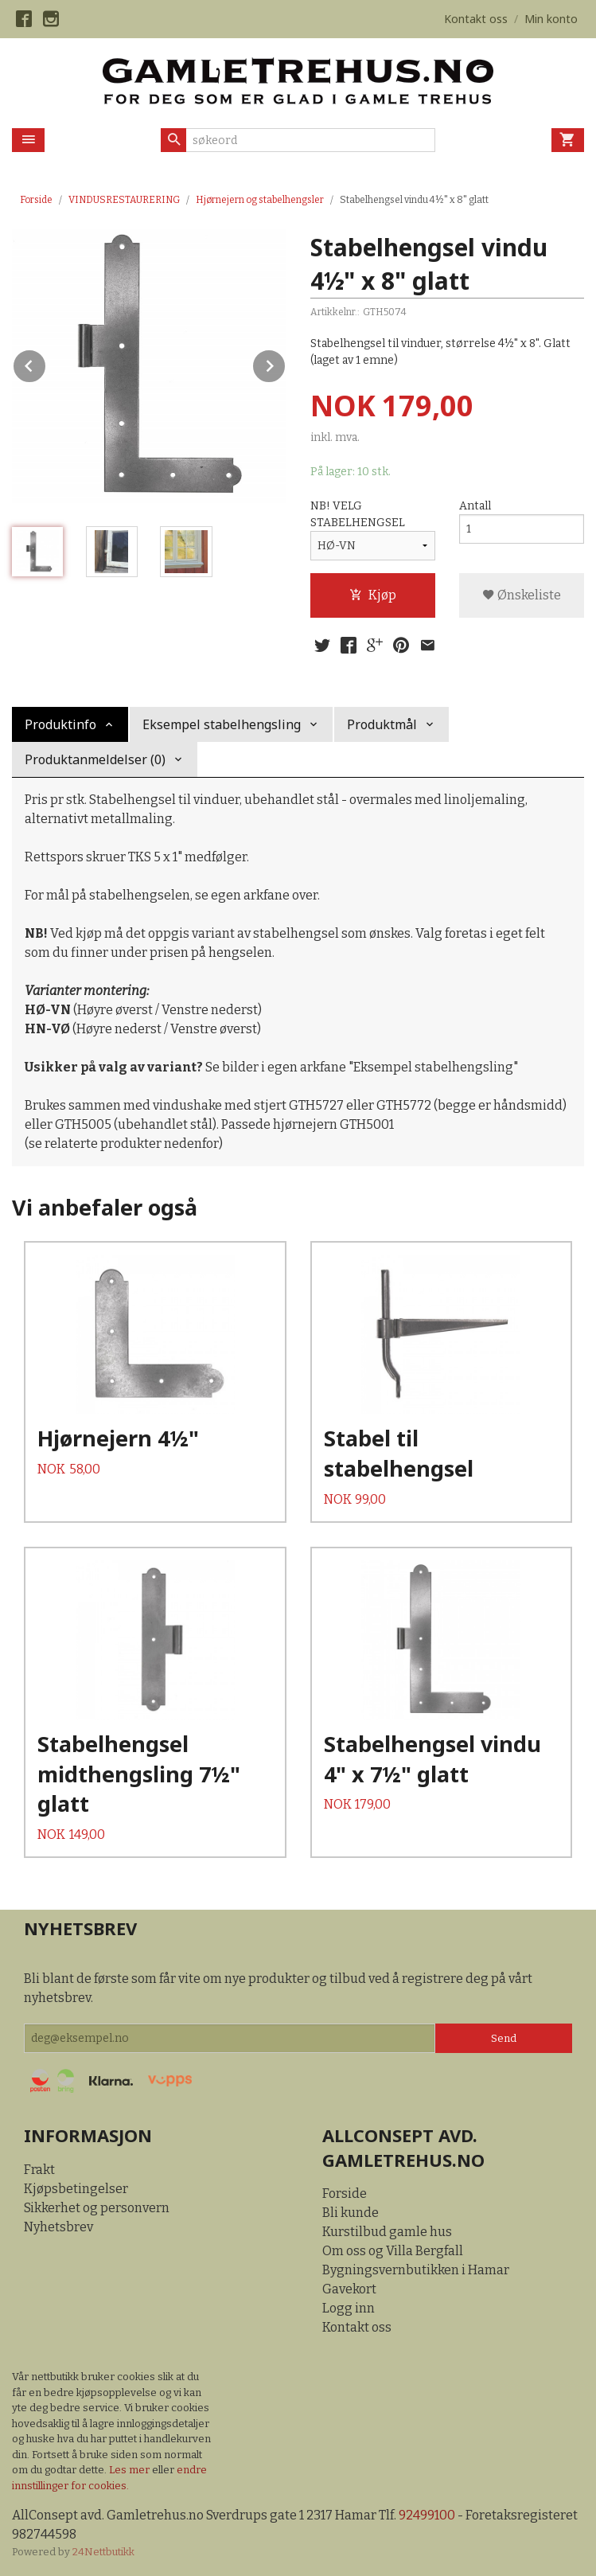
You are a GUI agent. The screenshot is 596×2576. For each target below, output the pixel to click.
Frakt (39, 2169)
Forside (36, 199)
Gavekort (349, 2289)
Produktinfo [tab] (60, 724)
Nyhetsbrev (58, 2226)
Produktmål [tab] (382, 724)
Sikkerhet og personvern (96, 2207)
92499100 (427, 2515)
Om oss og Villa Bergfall (392, 2250)
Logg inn (348, 2308)
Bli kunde (350, 2212)
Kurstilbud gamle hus (387, 2231)
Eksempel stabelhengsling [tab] (221, 724)
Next (285, 363)
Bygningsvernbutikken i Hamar (415, 2269)
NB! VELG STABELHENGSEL (357, 514)
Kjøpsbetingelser (76, 2188)
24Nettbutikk (103, 2552)
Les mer (130, 2470)
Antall (475, 506)
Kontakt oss (356, 2327)
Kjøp (372, 595)
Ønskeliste (521, 595)
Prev (46, 363)
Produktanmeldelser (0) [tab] (95, 759)
